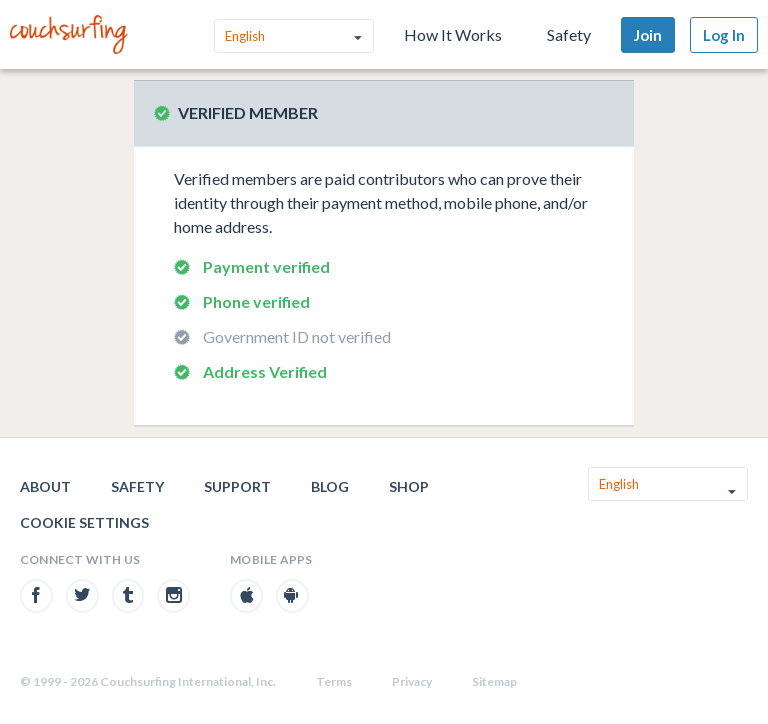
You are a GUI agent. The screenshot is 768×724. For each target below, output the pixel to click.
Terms (334, 681)
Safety (569, 34)
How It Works (453, 34)
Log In (724, 35)
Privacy (412, 681)
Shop (409, 486)
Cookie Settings (84, 522)
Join (648, 35)
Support (237, 486)
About (45, 486)
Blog (330, 486)
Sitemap (494, 681)
